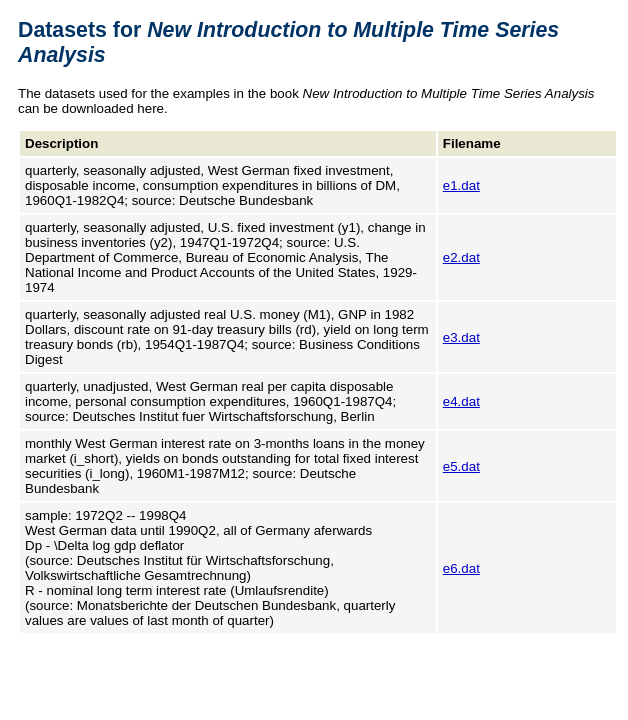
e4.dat (461, 401)
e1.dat (461, 185)
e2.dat (461, 257)
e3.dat (461, 337)
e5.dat (461, 466)
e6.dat (461, 568)
